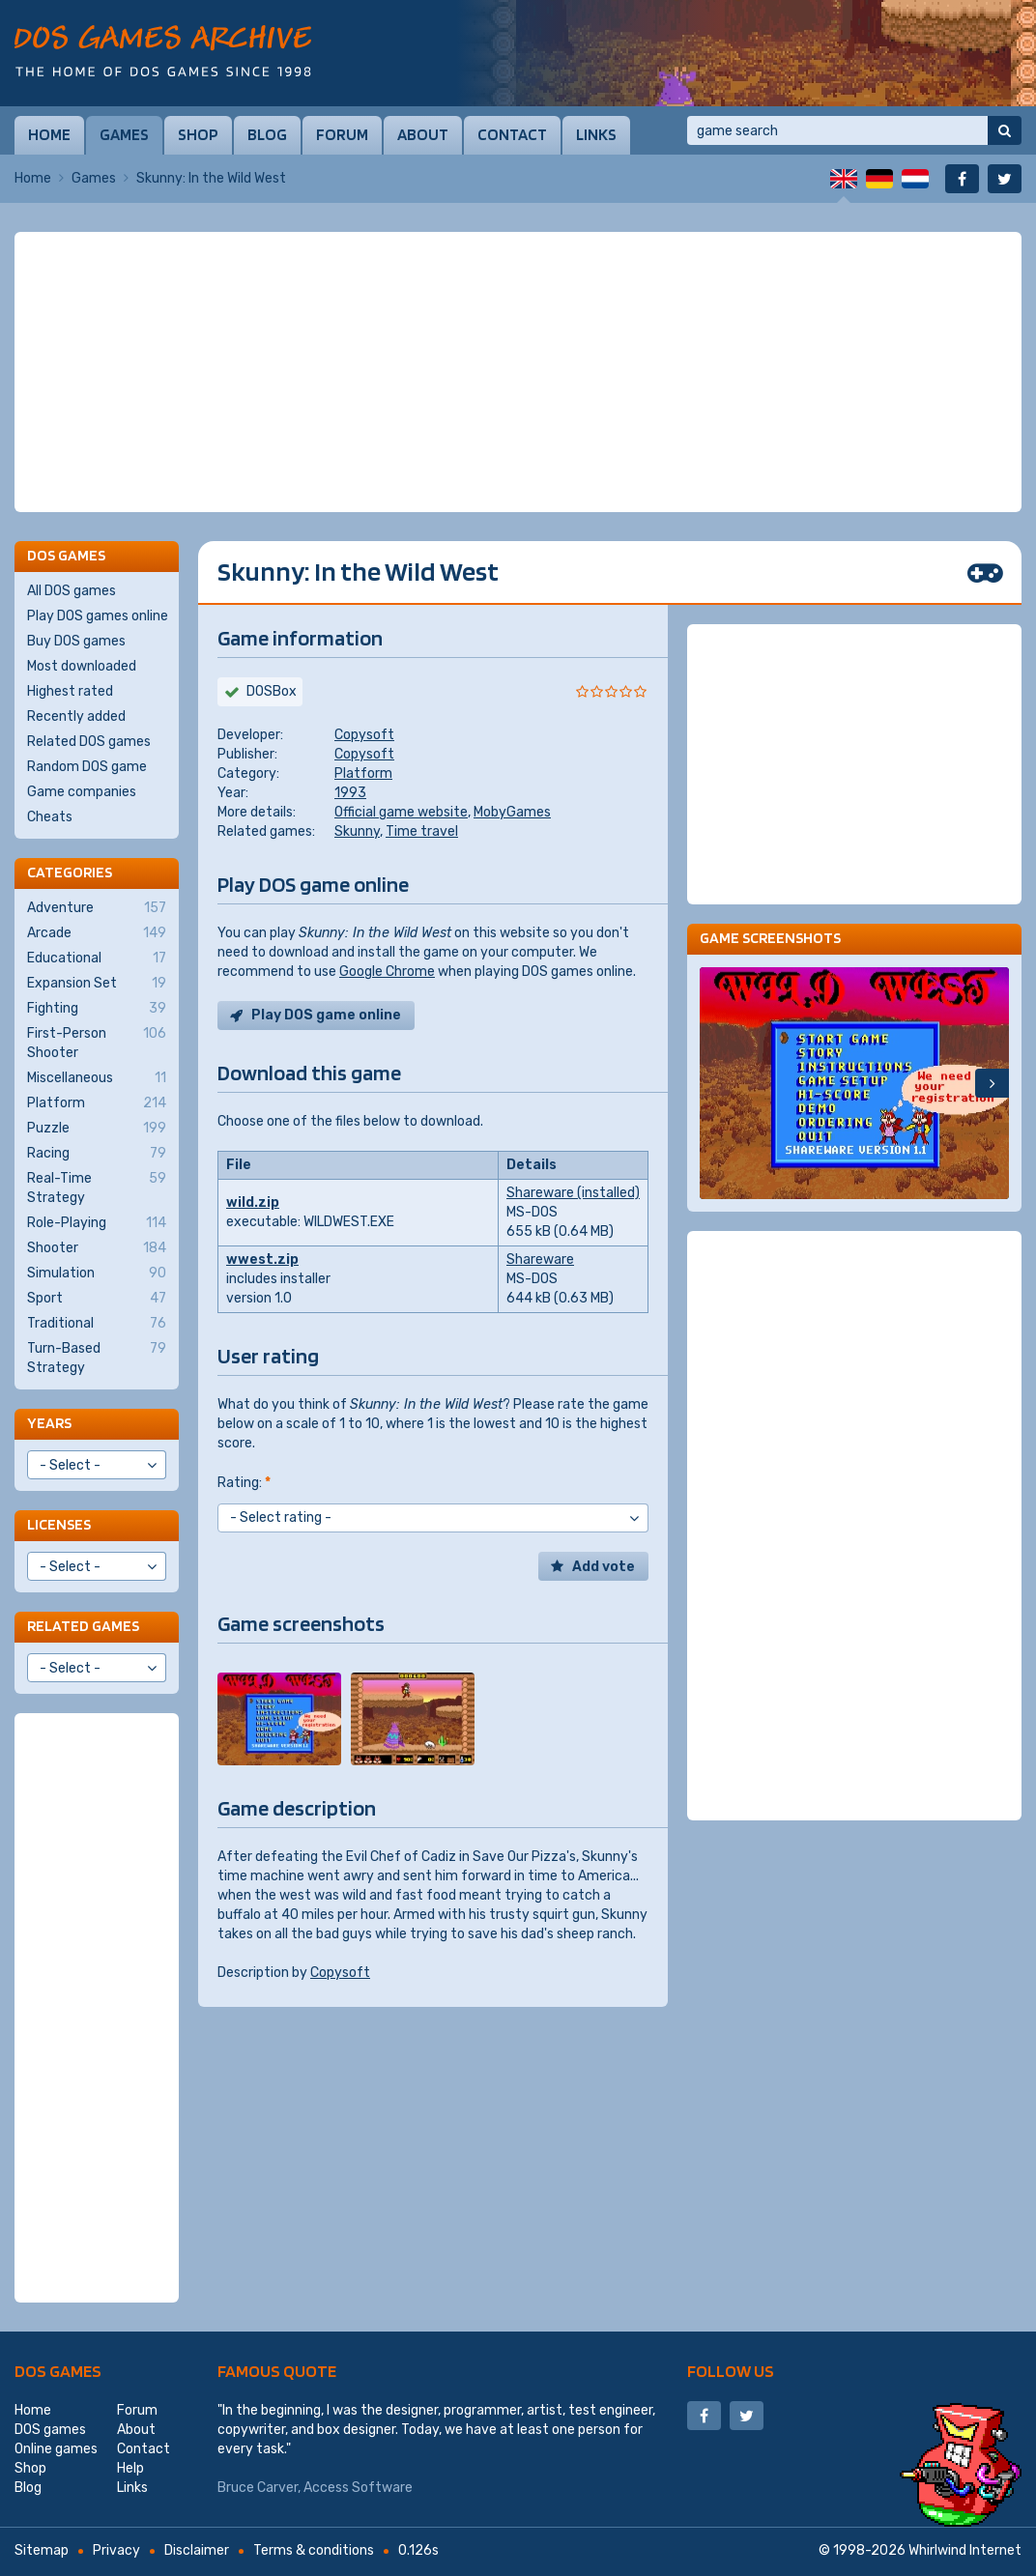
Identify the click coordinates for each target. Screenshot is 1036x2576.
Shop (198, 134)
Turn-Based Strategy (96, 1357)
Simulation (96, 1273)
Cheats (49, 817)
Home (49, 134)
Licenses (59, 1524)
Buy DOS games (76, 641)
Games (124, 134)
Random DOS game (87, 766)
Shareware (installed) (573, 1193)
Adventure (96, 908)
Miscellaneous (96, 1078)
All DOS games (71, 591)
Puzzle (96, 1128)
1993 (350, 793)
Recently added (76, 716)
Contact (512, 134)
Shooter (96, 1248)
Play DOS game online (326, 1015)
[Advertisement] (518, 372)
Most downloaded (81, 666)
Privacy (116, 2550)
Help (130, 2468)
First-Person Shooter (96, 1042)
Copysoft (364, 735)
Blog (267, 134)
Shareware (540, 1259)
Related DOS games (89, 741)
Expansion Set (96, 983)
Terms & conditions (313, 2550)
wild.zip (252, 1202)
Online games (56, 2449)
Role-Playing (96, 1223)
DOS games (57, 2371)
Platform (363, 773)
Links (596, 134)
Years (49, 1423)
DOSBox (271, 691)
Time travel (422, 831)
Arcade (96, 933)
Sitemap (41, 2550)
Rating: (244, 1482)
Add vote (603, 1567)
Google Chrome (387, 971)
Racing (96, 1153)
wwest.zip (262, 1259)
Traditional (96, 1323)
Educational (96, 958)
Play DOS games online (97, 616)
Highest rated (70, 691)
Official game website (401, 812)
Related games (83, 1626)
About (422, 134)
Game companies (81, 792)
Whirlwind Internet (965, 2550)
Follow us (730, 2371)
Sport (96, 1298)
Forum (342, 134)
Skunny (357, 831)
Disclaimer (196, 2550)
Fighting (96, 1008)
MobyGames (512, 812)
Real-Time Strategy (96, 1187)
